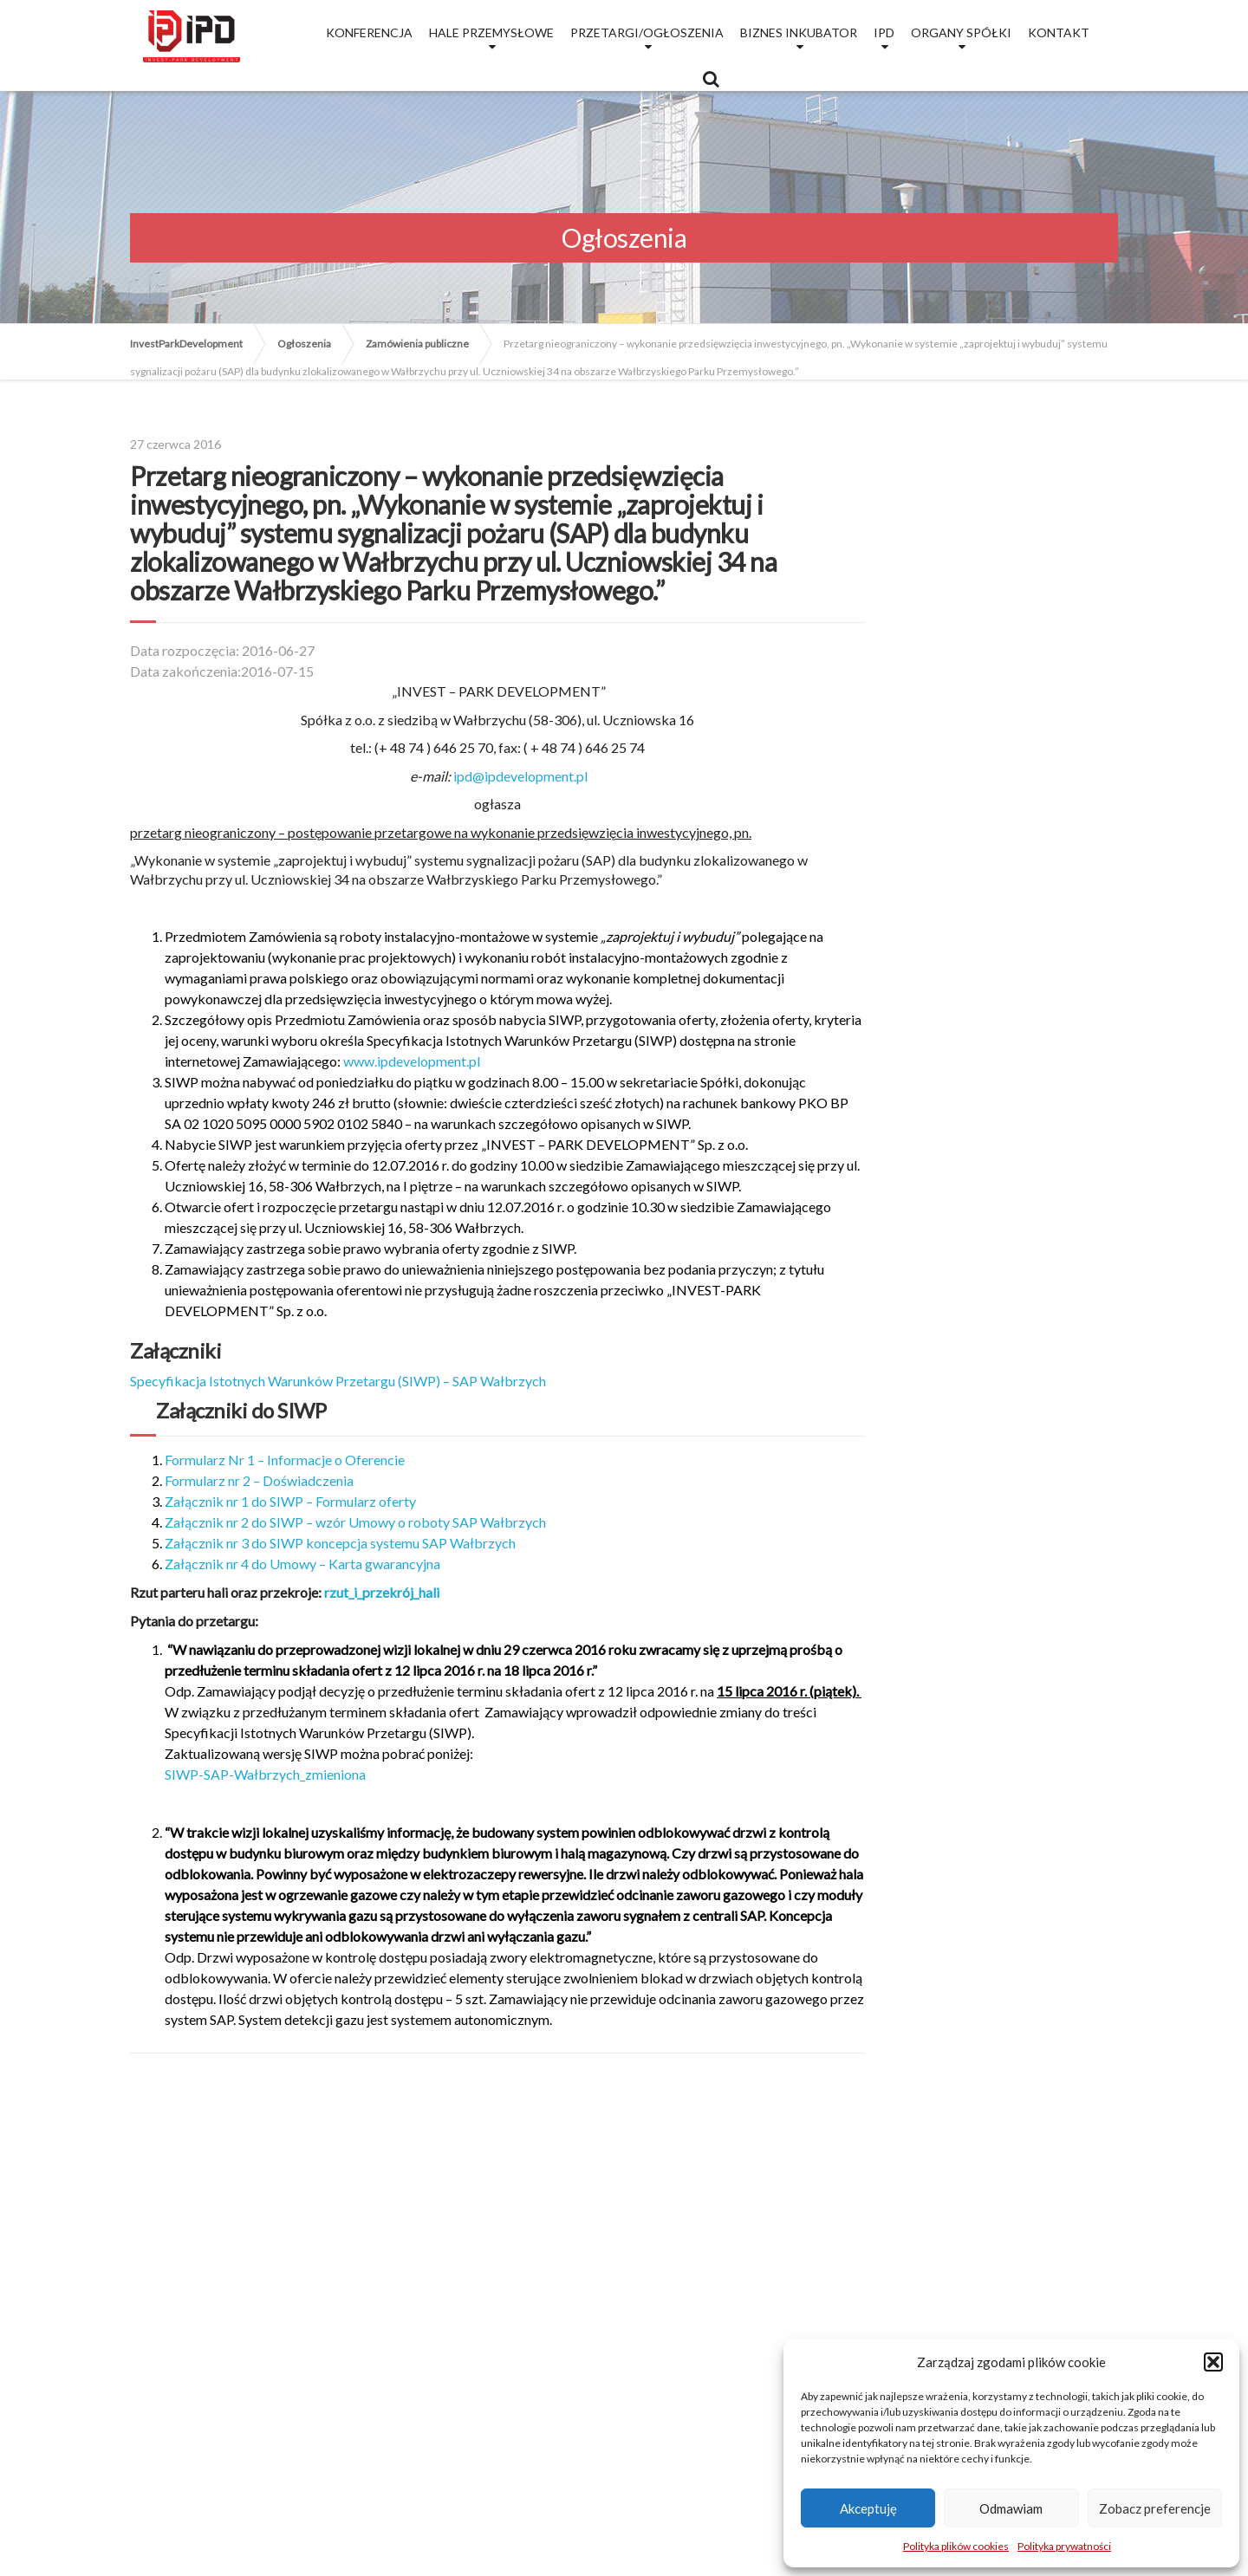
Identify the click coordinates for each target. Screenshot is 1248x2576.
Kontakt (1058, 32)
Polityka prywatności (1064, 2546)
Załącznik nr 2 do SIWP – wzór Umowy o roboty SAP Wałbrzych (355, 1522)
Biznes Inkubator (798, 32)
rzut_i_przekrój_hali (381, 1592)
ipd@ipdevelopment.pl (520, 776)
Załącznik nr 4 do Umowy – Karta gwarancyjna (302, 1563)
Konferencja (369, 32)
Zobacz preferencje (1155, 2508)
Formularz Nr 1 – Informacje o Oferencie (285, 1459)
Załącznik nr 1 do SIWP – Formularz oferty (290, 1501)
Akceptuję (868, 2508)
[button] (1213, 2362)
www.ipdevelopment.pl (411, 1061)
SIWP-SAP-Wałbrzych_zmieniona (265, 1774)
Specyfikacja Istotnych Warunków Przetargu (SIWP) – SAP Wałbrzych (338, 1380)
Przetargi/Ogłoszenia (647, 32)
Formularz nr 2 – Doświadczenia (259, 1480)
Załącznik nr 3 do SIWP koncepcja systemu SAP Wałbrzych (340, 1543)
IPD (884, 32)
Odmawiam (1011, 2508)
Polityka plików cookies (956, 2546)
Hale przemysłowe (491, 32)
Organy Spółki (961, 32)
